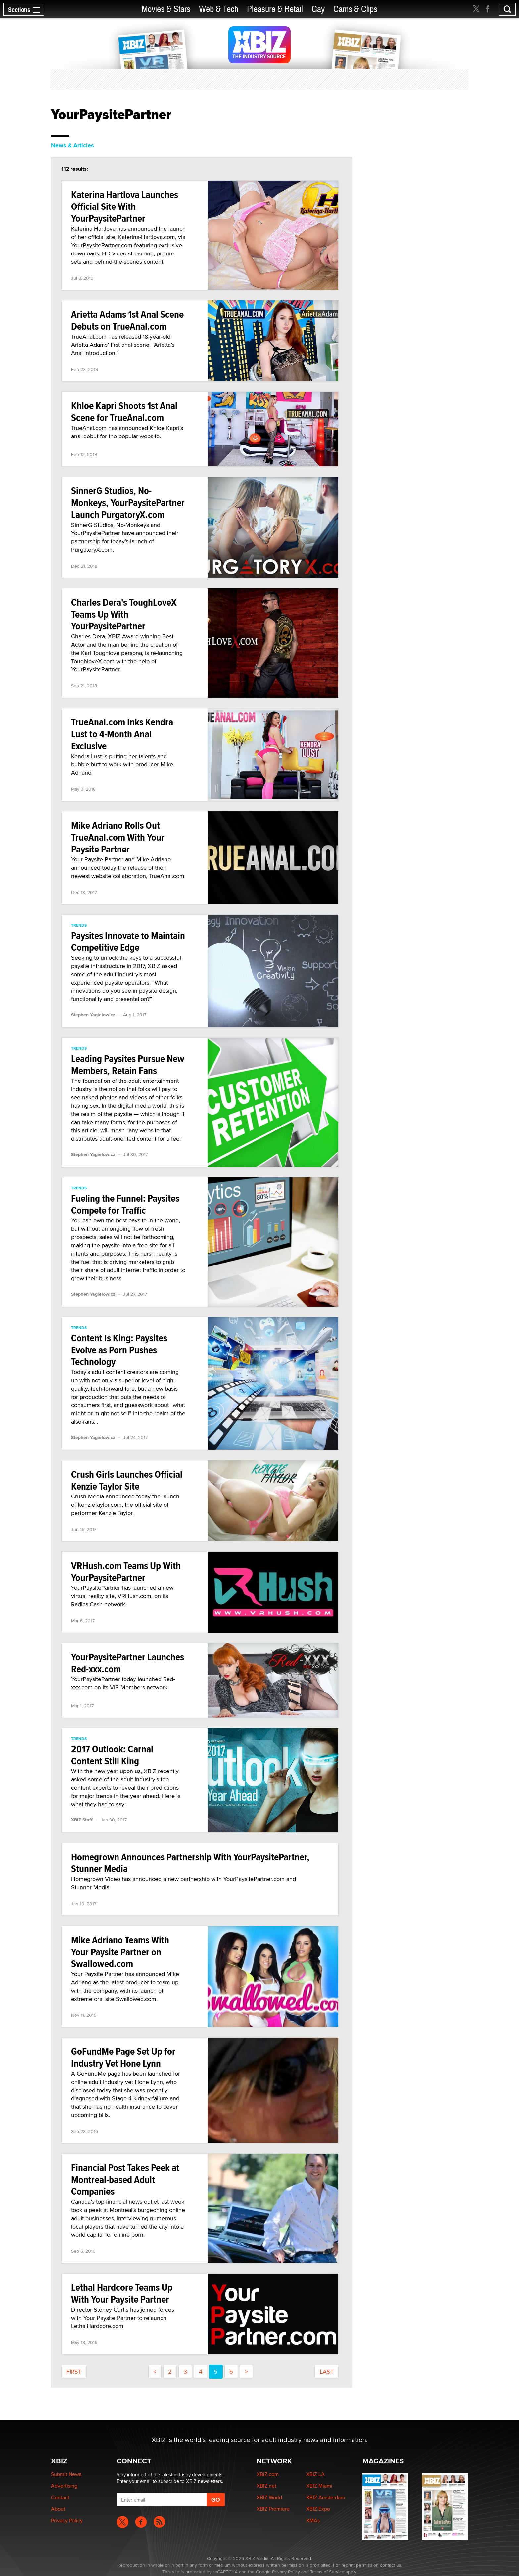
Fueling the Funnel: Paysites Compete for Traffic (125, 1204)
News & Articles (72, 145)
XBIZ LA (315, 2474)
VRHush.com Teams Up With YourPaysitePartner (126, 1571)
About (58, 2509)
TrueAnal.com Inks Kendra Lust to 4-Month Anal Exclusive (122, 734)
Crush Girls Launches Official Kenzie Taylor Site (126, 1480)
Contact (60, 2497)
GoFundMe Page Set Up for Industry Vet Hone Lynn (123, 2057)
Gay (318, 9)
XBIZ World (269, 2497)
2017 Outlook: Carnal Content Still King (112, 1755)
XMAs (313, 2520)
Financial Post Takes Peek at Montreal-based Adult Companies (125, 2179)
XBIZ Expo (318, 2509)
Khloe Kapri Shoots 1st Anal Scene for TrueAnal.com (124, 411)
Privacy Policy (67, 2520)
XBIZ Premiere (273, 2509)
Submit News (66, 2474)
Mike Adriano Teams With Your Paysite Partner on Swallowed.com (120, 1952)
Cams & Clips (355, 9)
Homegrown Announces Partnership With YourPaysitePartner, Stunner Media (190, 1863)
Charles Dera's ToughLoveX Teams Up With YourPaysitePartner (124, 614)
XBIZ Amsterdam (325, 2497)
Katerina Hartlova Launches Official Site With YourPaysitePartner (124, 206)
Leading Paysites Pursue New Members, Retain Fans (127, 1064)
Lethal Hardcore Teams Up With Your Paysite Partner (121, 2293)
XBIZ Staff (82, 1820)
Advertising (64, 2486)
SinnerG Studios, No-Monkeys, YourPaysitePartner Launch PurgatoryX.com (128, 502)
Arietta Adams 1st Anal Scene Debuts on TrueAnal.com (127, 320)
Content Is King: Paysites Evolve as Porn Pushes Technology (119, 1350)
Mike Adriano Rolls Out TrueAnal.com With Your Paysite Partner (118, 837)
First (73, 2372)
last (327, 2372)
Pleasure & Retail (275, 9)
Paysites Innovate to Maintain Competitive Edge (128, 941)
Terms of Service (327, 2571)
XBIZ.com (268, 2474)
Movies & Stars (166, 9)
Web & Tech (218, 9)
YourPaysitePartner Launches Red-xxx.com (127, 1663)
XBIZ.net (266, 2486)
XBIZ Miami (319, 2486)
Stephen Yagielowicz (93, 1015)
